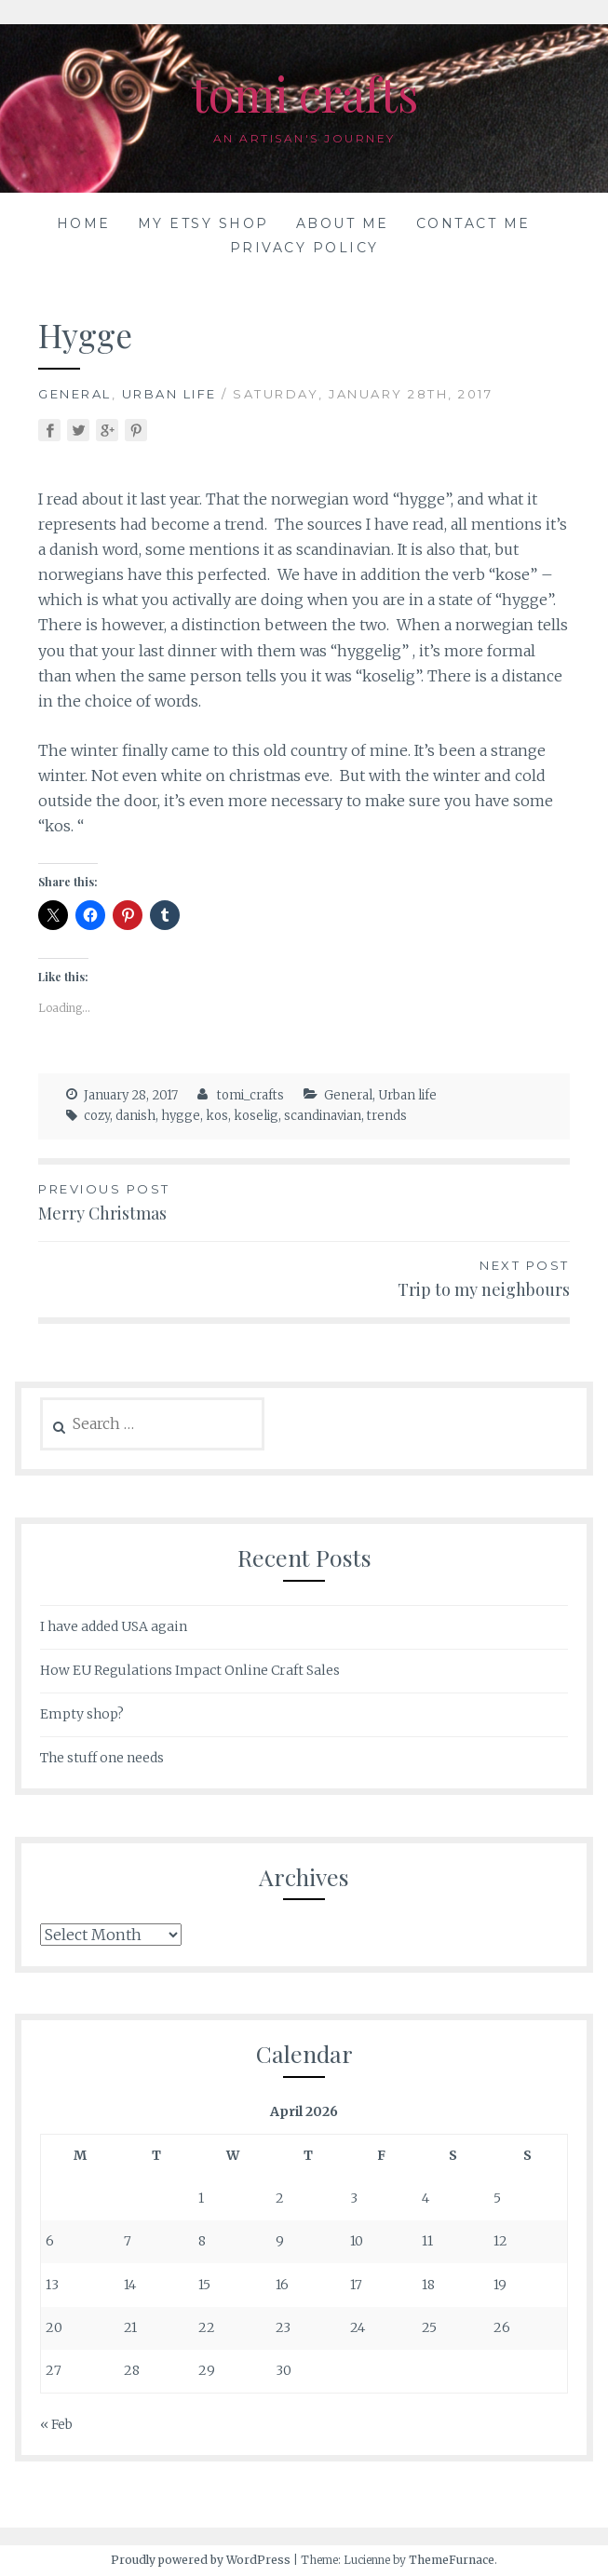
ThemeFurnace (451, 2560)
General (75, 393)
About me (342, 223)
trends (387, 1116)
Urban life (169, 393)
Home (84, 223)
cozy (97, 1116)
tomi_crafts (250, 1095)
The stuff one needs (102, 1757)
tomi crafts (304, 93)
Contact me (473, 223)
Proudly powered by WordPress (200, 2560)
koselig (256, 1116)
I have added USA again (113, 1626)
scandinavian (322, 1116)
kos (217, 1116)
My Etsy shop (203, 223)
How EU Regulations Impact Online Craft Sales (190, 1670)
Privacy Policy (304, 247)
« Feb (56, 2424)
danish (135, 1116)
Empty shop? (82, 1714)
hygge (180, 1116)
